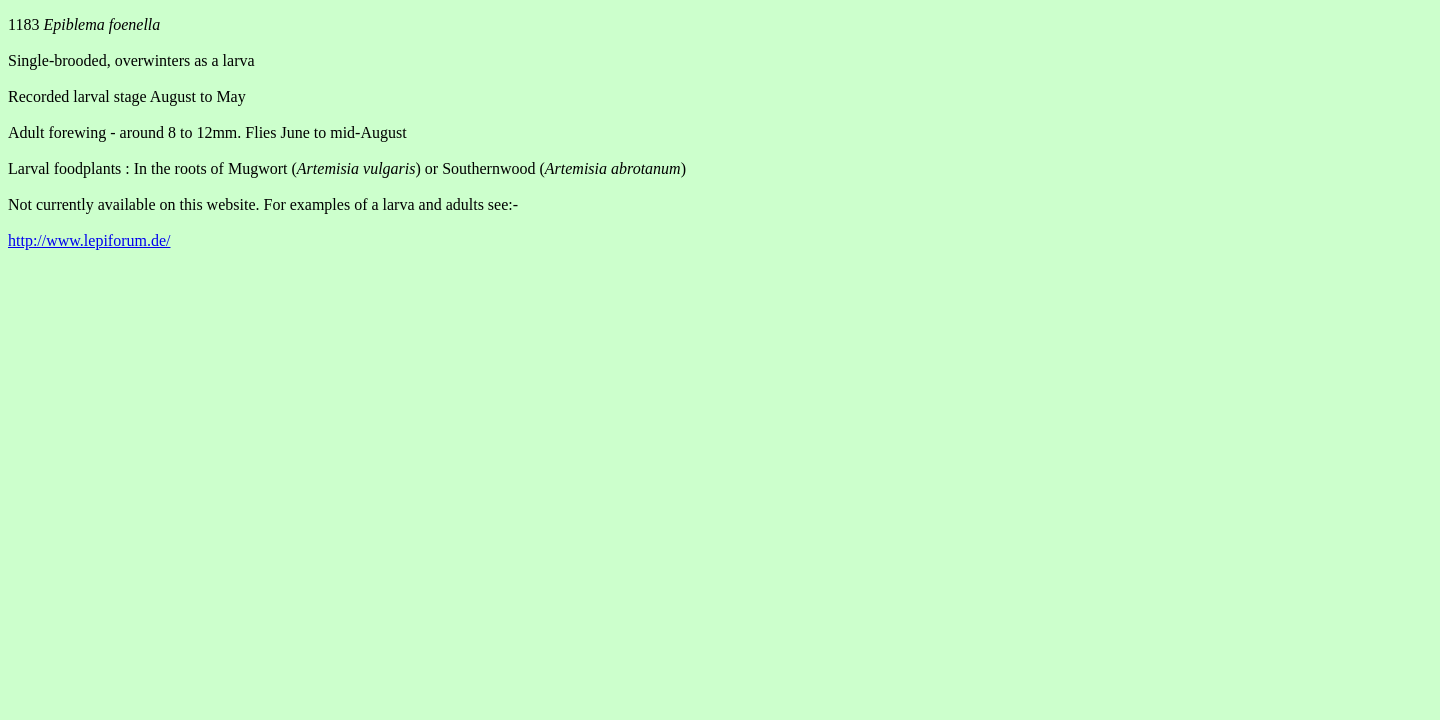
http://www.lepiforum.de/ (89, 240)
